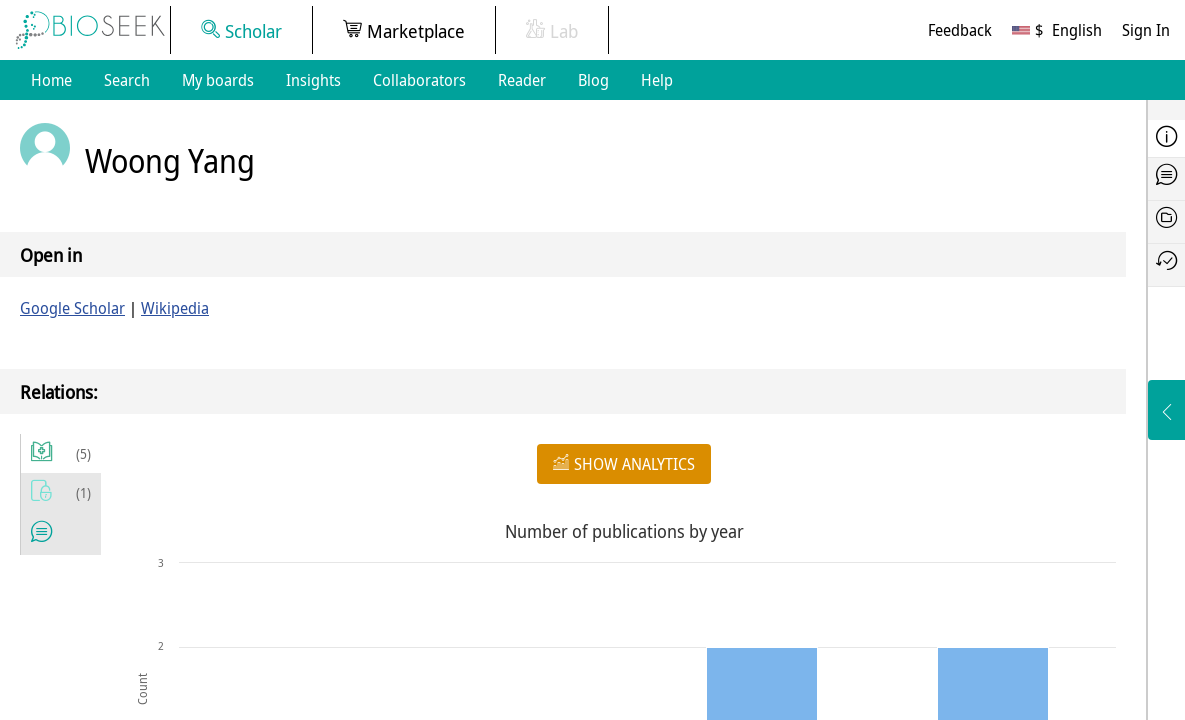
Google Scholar (72, 308)
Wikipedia (175, 308)
